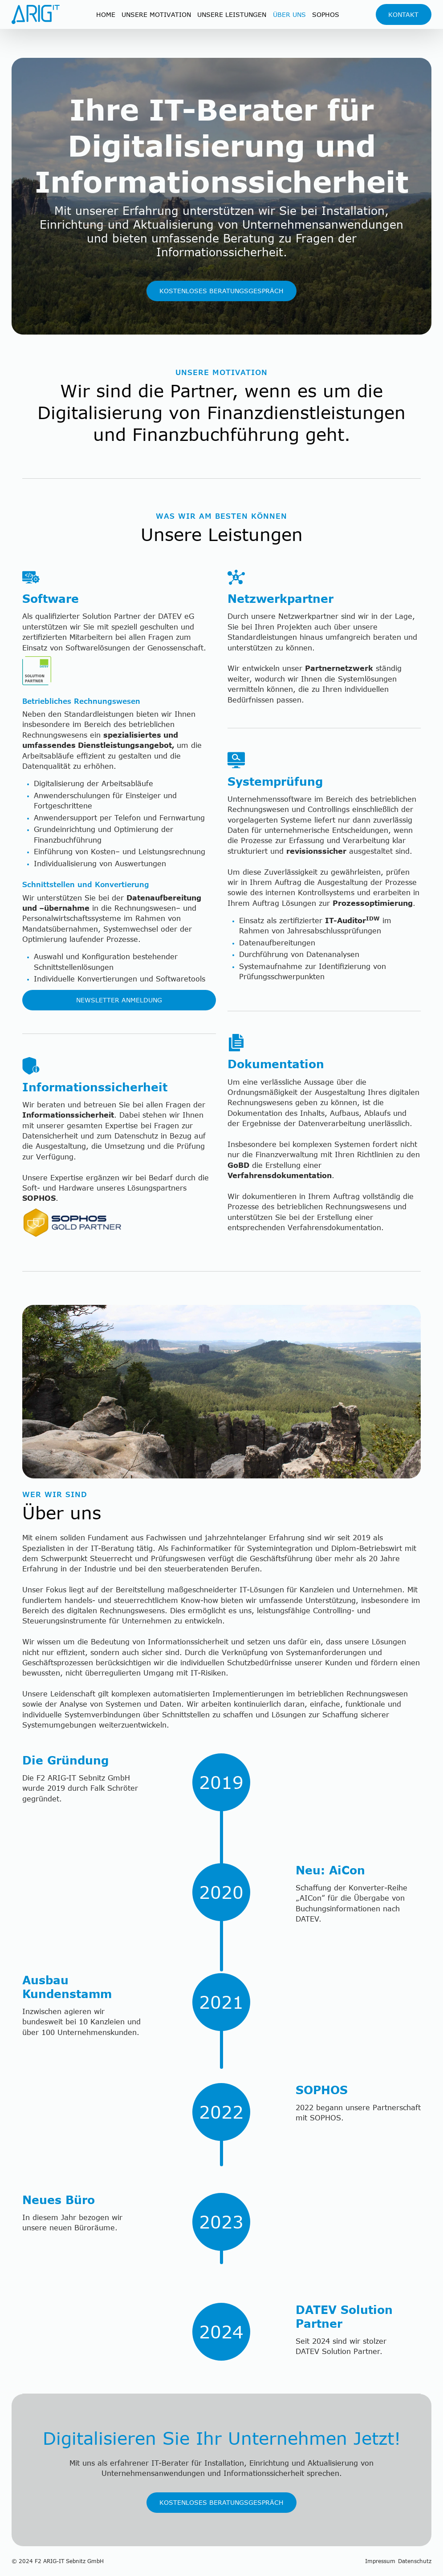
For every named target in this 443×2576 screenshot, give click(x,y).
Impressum (380, 2561)
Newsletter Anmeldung (119, 1000)
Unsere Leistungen (231, 14)
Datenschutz (414, 2561)
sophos (325, 14)
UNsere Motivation (156, 14)
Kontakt (403, 14)
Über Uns (289, 14)
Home (105, 14)
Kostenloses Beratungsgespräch (221, 291)
